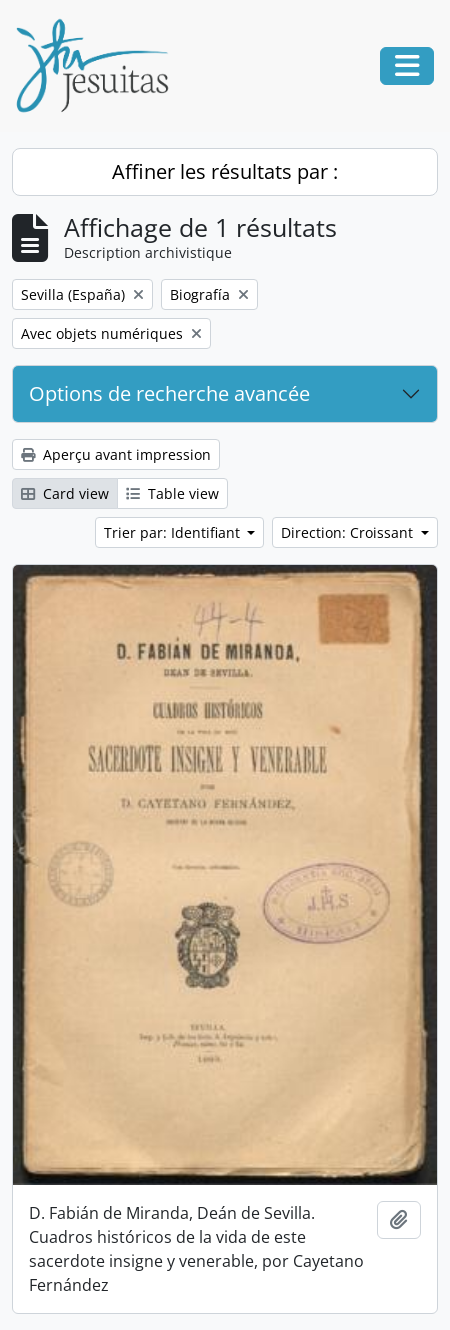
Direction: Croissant (349, 532)
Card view (65, 493)
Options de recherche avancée (169, 393)
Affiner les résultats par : (225, 171)
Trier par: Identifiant (174, 532)
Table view (172, 493)
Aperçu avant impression (116, 454)
